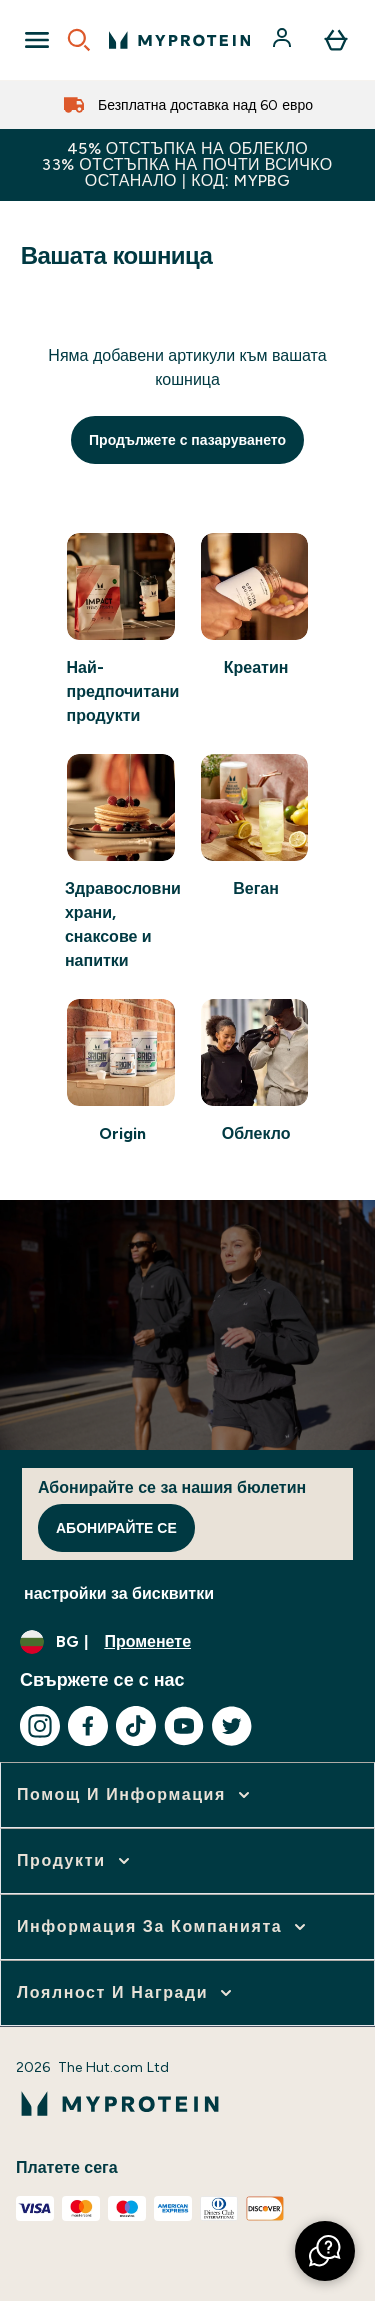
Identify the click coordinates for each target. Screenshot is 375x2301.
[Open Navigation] (37, 40)
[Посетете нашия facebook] (88, 1726)
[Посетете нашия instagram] (40, 1726)
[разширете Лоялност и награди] (126, 1993)
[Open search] (79, 40)
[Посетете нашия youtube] (184, 1726)
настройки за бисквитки (119, 1593)
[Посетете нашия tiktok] (136, 1726)
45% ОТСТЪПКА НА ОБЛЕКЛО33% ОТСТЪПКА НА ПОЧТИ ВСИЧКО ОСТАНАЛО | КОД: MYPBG (187, 164)
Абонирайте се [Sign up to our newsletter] (116, 1528)
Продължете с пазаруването (187, 440)
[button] (325, 2251)
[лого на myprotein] (179, 40)
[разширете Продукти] (75, 1861)
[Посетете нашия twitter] (232, 1726)
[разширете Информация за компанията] (163, 1927)
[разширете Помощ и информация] (135, 1795)
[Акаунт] (284, 40)
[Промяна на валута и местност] (187, 1642)
